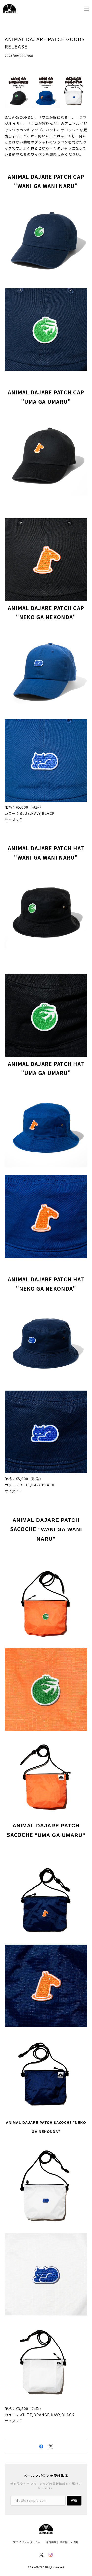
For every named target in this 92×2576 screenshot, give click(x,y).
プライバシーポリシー (27, 2542)
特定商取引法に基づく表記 (62, 2542)
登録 (74, 2500)
